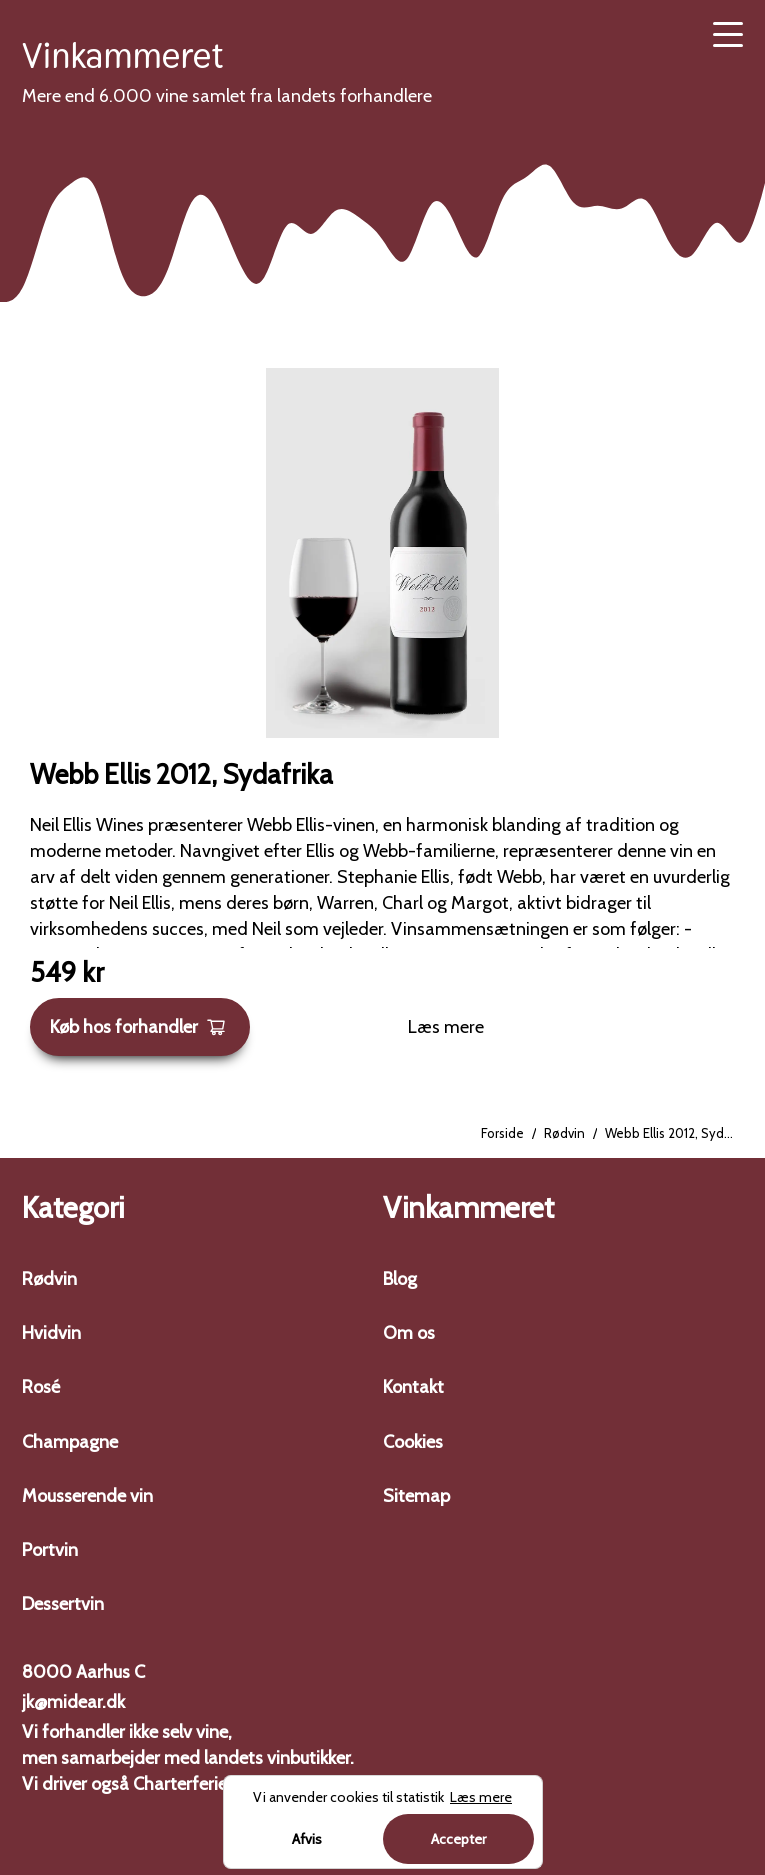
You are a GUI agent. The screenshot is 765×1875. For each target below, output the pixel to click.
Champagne (70, 1442)
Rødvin (564, 1133)
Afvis (307, 1839)
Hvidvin (51, 1333)
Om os (409, 1333)
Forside (502, 1133)
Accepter (458, 1839)
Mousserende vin (87, 1496)
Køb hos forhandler (138, 1027)
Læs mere (446, 1027)
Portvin (50, 1550)
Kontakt (413, 1387)
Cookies (413, 1442)
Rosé (41, 1387)
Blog (400, 1279)
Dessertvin (63, 1604)
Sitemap (416, 1496)
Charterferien (185, 1784)
